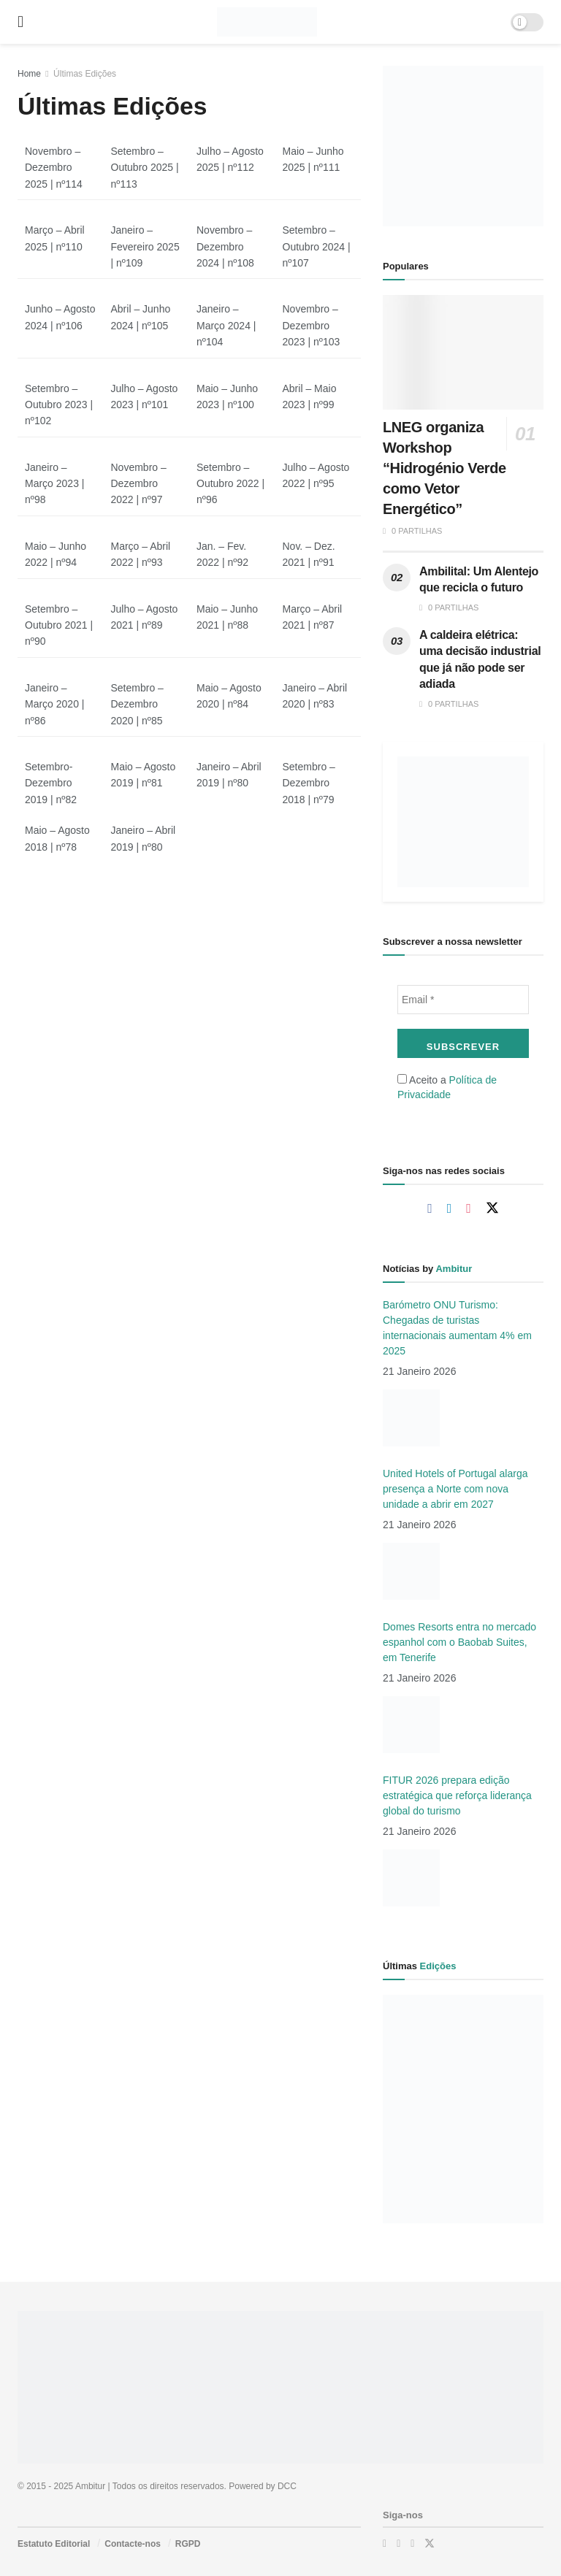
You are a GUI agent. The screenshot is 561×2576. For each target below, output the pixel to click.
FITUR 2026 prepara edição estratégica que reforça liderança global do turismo (457, 1795)
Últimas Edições (84, 74)
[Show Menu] (20, 22)
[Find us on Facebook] (429, 1208)
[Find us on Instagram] (468, 1208)
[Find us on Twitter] (492, 1208)
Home (29, 74)
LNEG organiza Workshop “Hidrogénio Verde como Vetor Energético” (444, 468)
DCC (287, 2486)
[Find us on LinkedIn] (398, 2543)
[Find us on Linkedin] (449, 1208)
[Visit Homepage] (267, 22)
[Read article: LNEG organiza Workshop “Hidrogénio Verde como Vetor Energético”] (463, 352)
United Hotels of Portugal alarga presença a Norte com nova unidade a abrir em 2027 (455, 1489)
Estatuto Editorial (54, 2544)
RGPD (188, 2544)
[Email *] (463, 999)
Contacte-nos (132, 2544)
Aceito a (447, 1087)
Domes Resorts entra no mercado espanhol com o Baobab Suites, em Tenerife (459, 1642)
